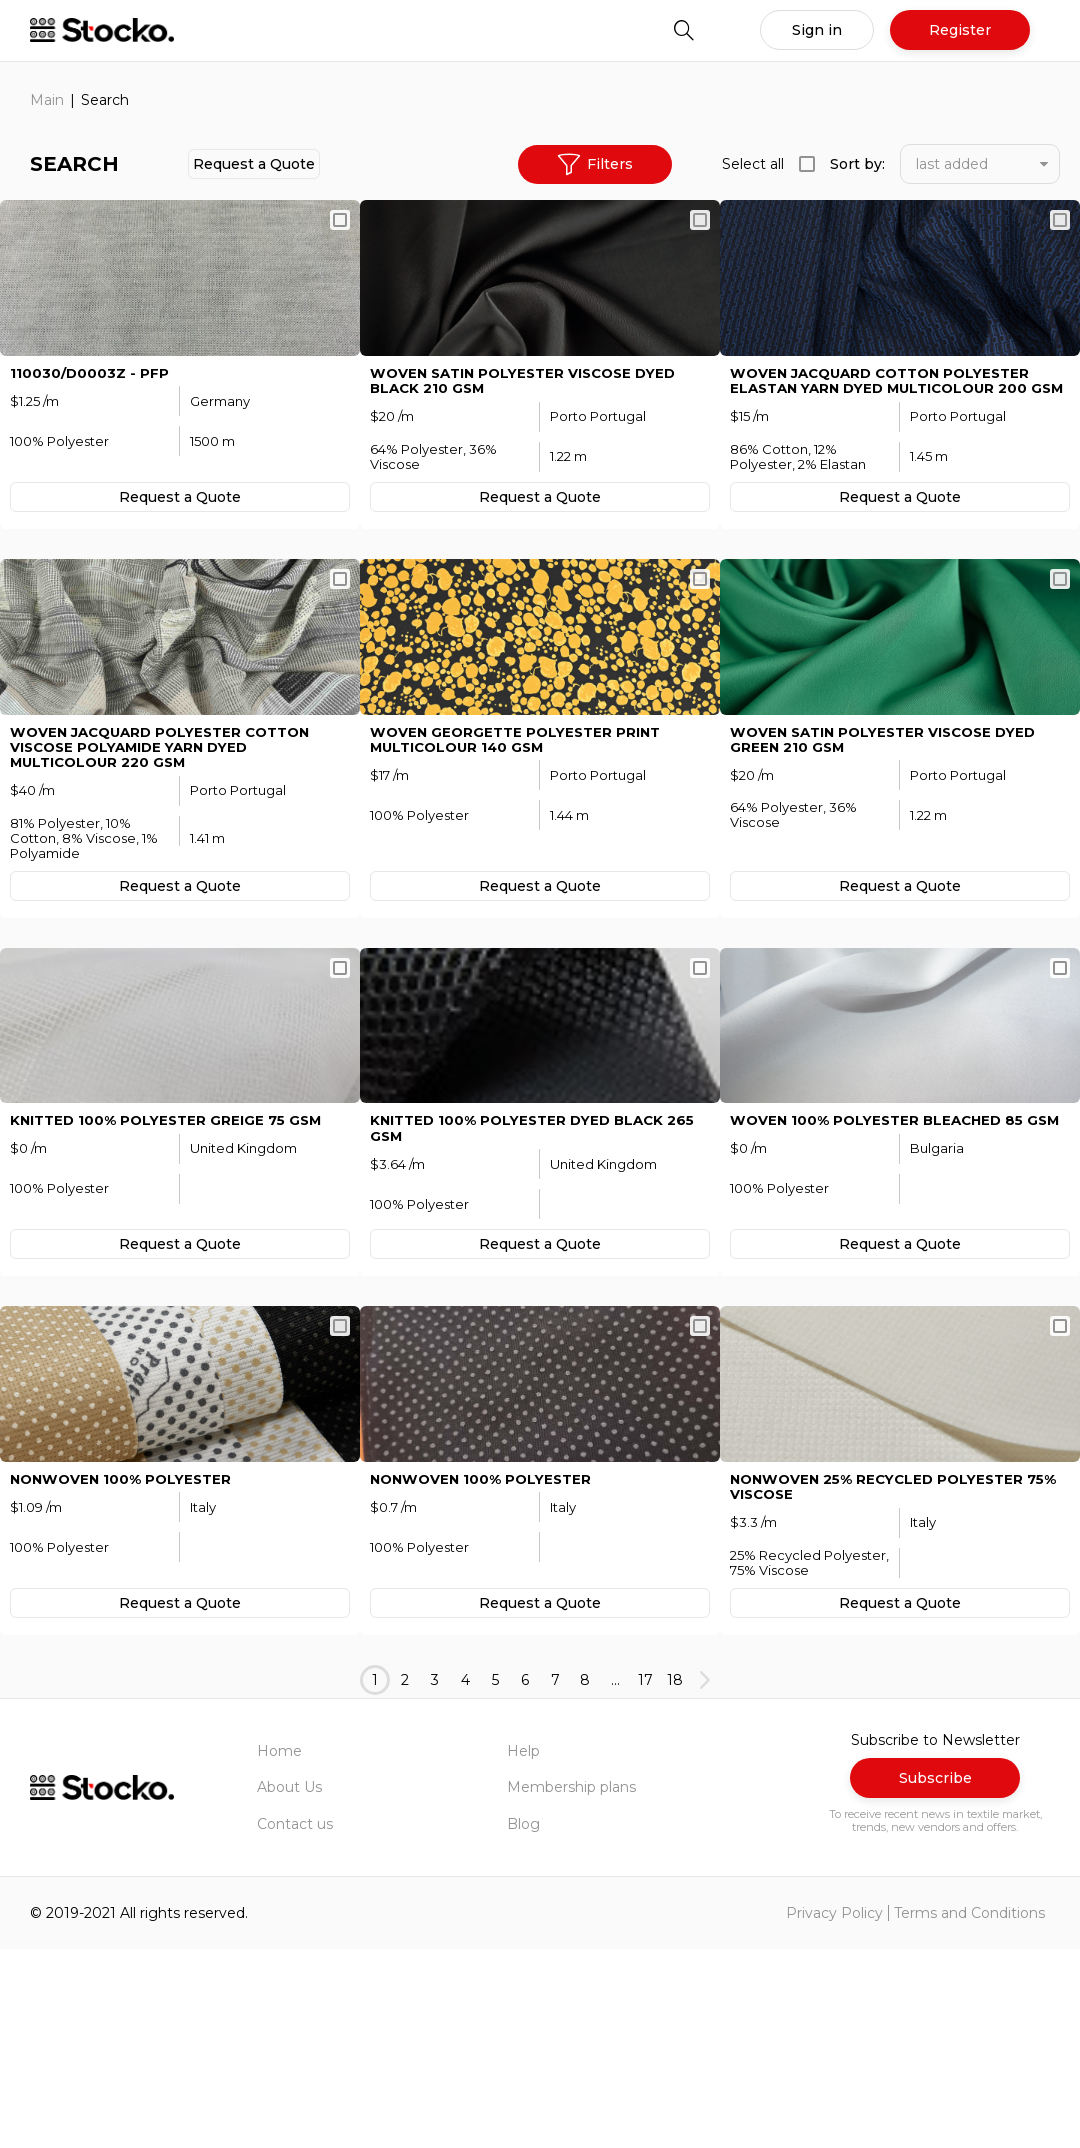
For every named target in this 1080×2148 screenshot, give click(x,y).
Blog (523, 2023)
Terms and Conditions (969, 2112)
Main (47, 100)
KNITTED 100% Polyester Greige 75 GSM (171, 1273)
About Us (289, 1987)
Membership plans (571, 1987)
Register (960, 30)
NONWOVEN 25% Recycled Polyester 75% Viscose (883, 1686)
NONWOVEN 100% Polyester (125, 1678)
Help (523, 1950)
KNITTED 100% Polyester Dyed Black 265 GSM (539, 1281)
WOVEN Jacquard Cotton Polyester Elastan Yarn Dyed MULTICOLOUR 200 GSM (888, 434)
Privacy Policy (834, 2112)
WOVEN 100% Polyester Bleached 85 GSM (882, 1281)
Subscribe (935, 1977)
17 (645, 1879)
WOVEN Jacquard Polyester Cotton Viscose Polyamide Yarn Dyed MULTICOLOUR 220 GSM (168, 854)
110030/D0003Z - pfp (90, 418)
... (615, 1879)
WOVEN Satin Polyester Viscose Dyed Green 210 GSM (891, 846)
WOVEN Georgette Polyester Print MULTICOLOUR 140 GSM (520, 846)
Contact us (295, 2023)
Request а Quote (254, 164)
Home (279, 1950)
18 (675, 1879)
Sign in (817, 30)
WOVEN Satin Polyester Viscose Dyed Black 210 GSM (531, 426)
